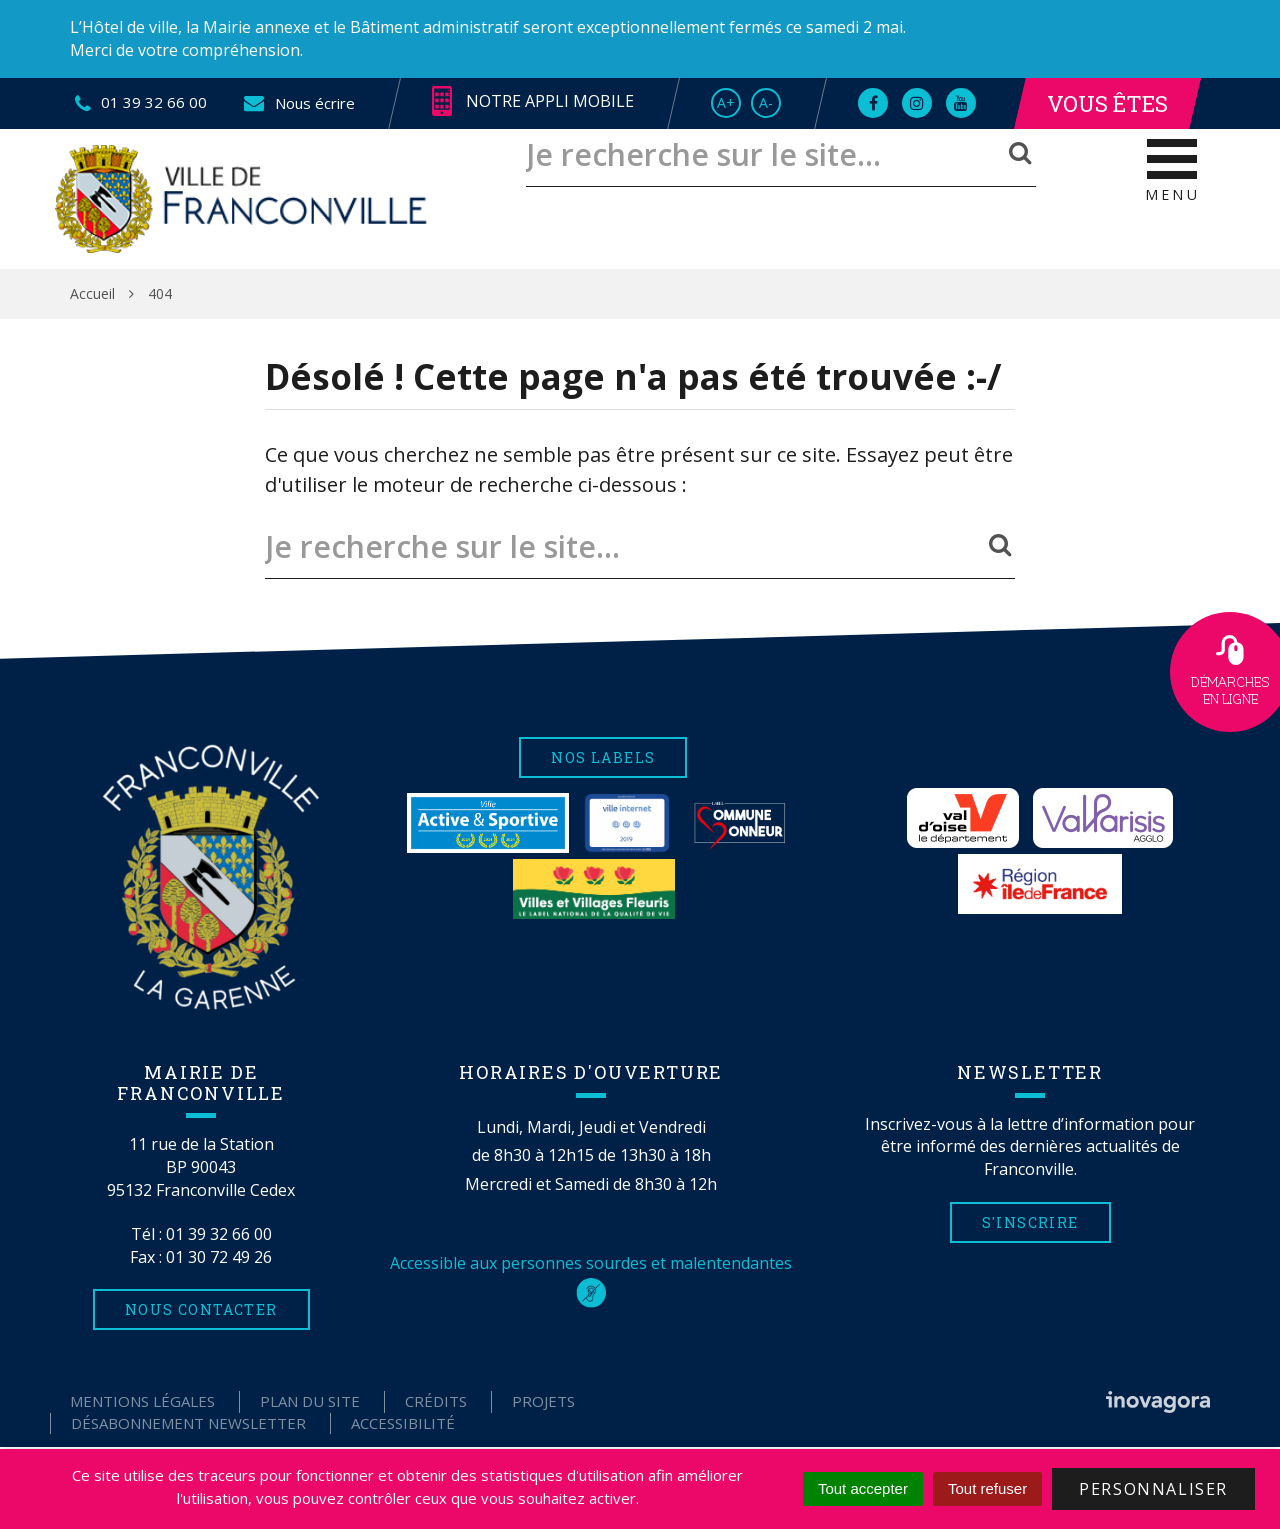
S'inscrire (1030, 1222)
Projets (543, 1401)
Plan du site (310, 1401)
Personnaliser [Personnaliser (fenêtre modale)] (1153, 1489)
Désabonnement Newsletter (188, 1423)
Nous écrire (298, 103)
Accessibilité (403, 1423)
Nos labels (603, 757)
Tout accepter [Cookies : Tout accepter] (863, 1488)
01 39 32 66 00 (219, 1234)
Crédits (436, 1401)
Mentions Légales (142, 1401)
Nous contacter (201, 1309)
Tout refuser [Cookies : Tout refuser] (987, 1488)
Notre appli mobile (533, 102)
